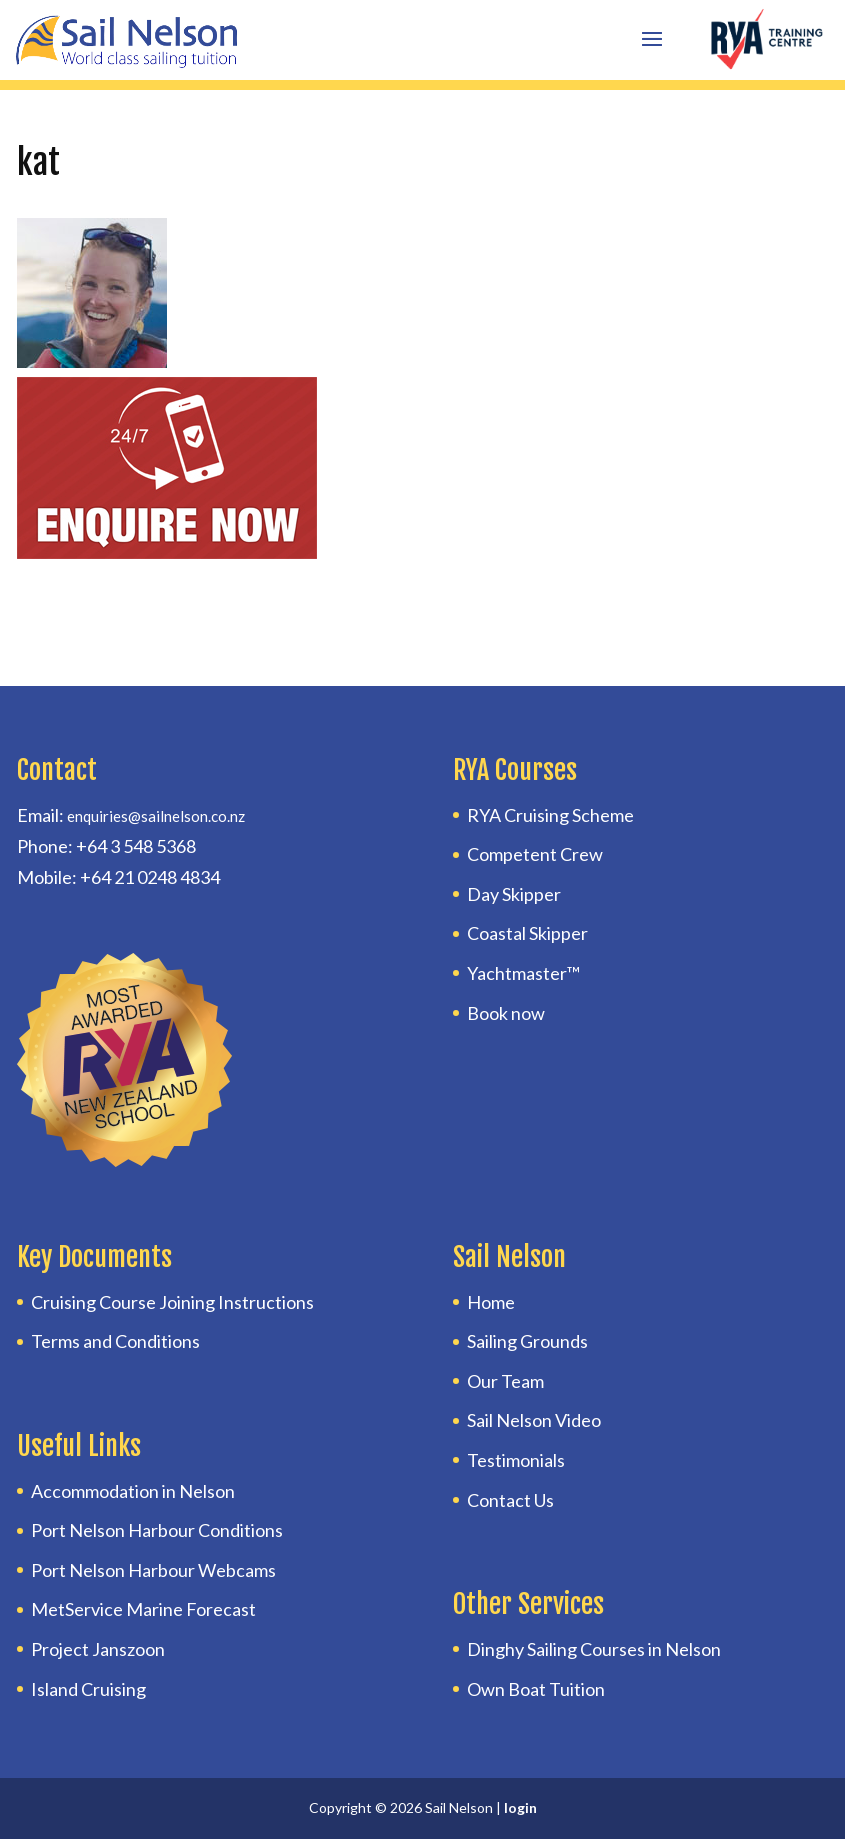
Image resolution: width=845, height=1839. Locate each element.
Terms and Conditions (115, 1341)
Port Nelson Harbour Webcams (153, 1570)
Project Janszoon (98, 1649)
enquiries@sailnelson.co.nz (156, 816)
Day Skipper (514, 894)
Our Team (505, 1381)
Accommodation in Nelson (133, 1491)
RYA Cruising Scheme (550, 815)
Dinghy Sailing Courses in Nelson (594, 1649)
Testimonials (516, 1460)
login (520, 1807)
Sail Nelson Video (534, 1420)
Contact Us (510, 1500)
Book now (506, 1013)
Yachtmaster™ (523, 973)
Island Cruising (88, 1689)
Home (491, 1302)
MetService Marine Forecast (143, 1609)
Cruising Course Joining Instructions (172, 1302)
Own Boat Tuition (536, 1689)
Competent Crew (535, 854)
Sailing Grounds (527, 1341)
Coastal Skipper (527, 933)
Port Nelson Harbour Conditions (157, 1530)
